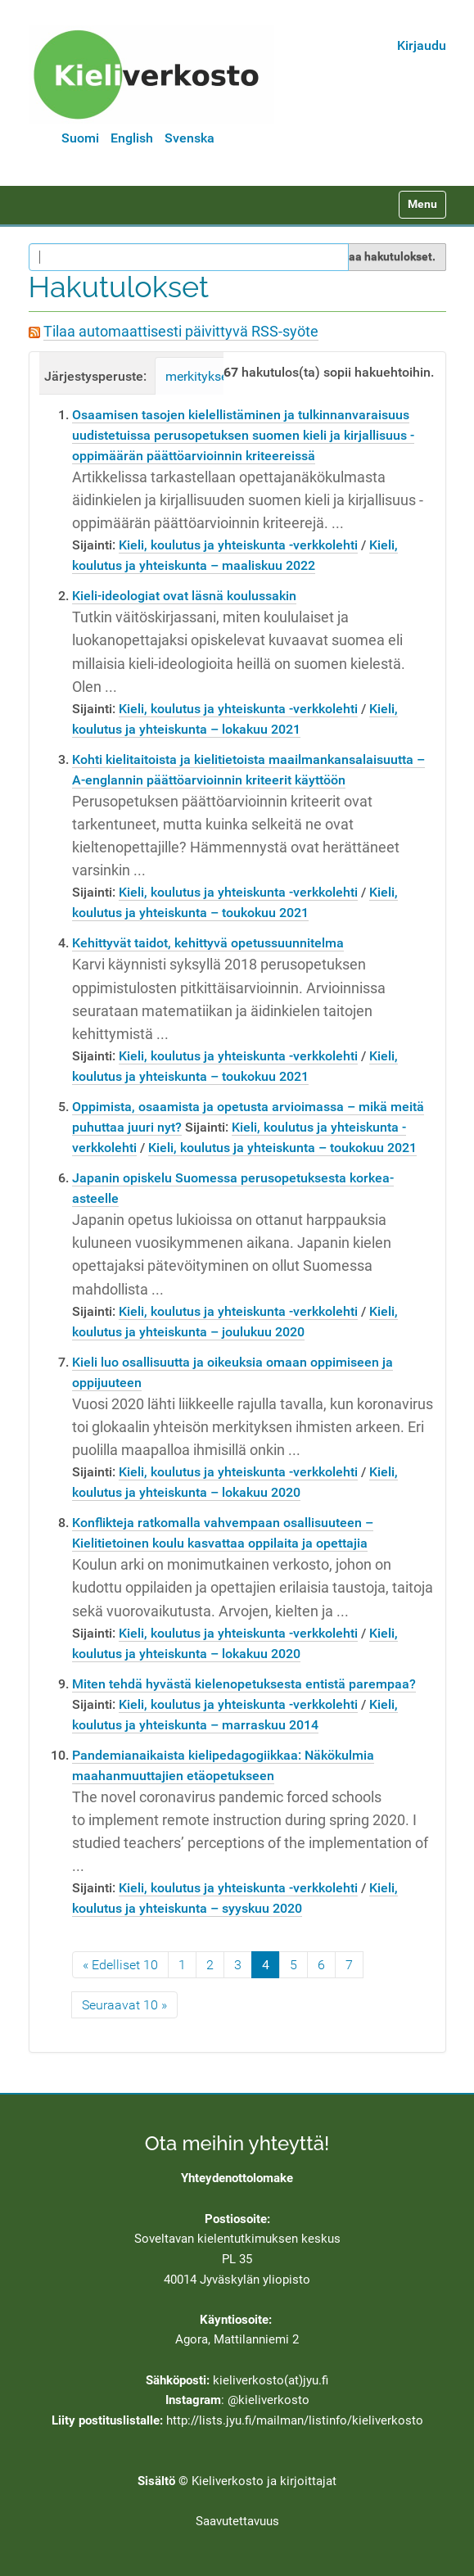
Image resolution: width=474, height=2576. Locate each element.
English (132, 138)
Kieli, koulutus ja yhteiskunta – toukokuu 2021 (282, 1147)
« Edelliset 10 (120, 1965)
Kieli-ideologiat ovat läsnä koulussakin (184, 595)
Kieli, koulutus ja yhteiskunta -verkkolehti (238, 545)
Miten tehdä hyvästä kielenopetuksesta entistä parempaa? (244, 1684)
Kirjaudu (421, 45)
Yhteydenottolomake (237, 2178)
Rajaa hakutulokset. (384, 256)
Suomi (80, 138)
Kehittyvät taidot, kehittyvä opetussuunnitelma (208, 943)
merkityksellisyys (214, 376)
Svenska (189, 138)
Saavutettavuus (237, 2521)
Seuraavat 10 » (124, 2005)
